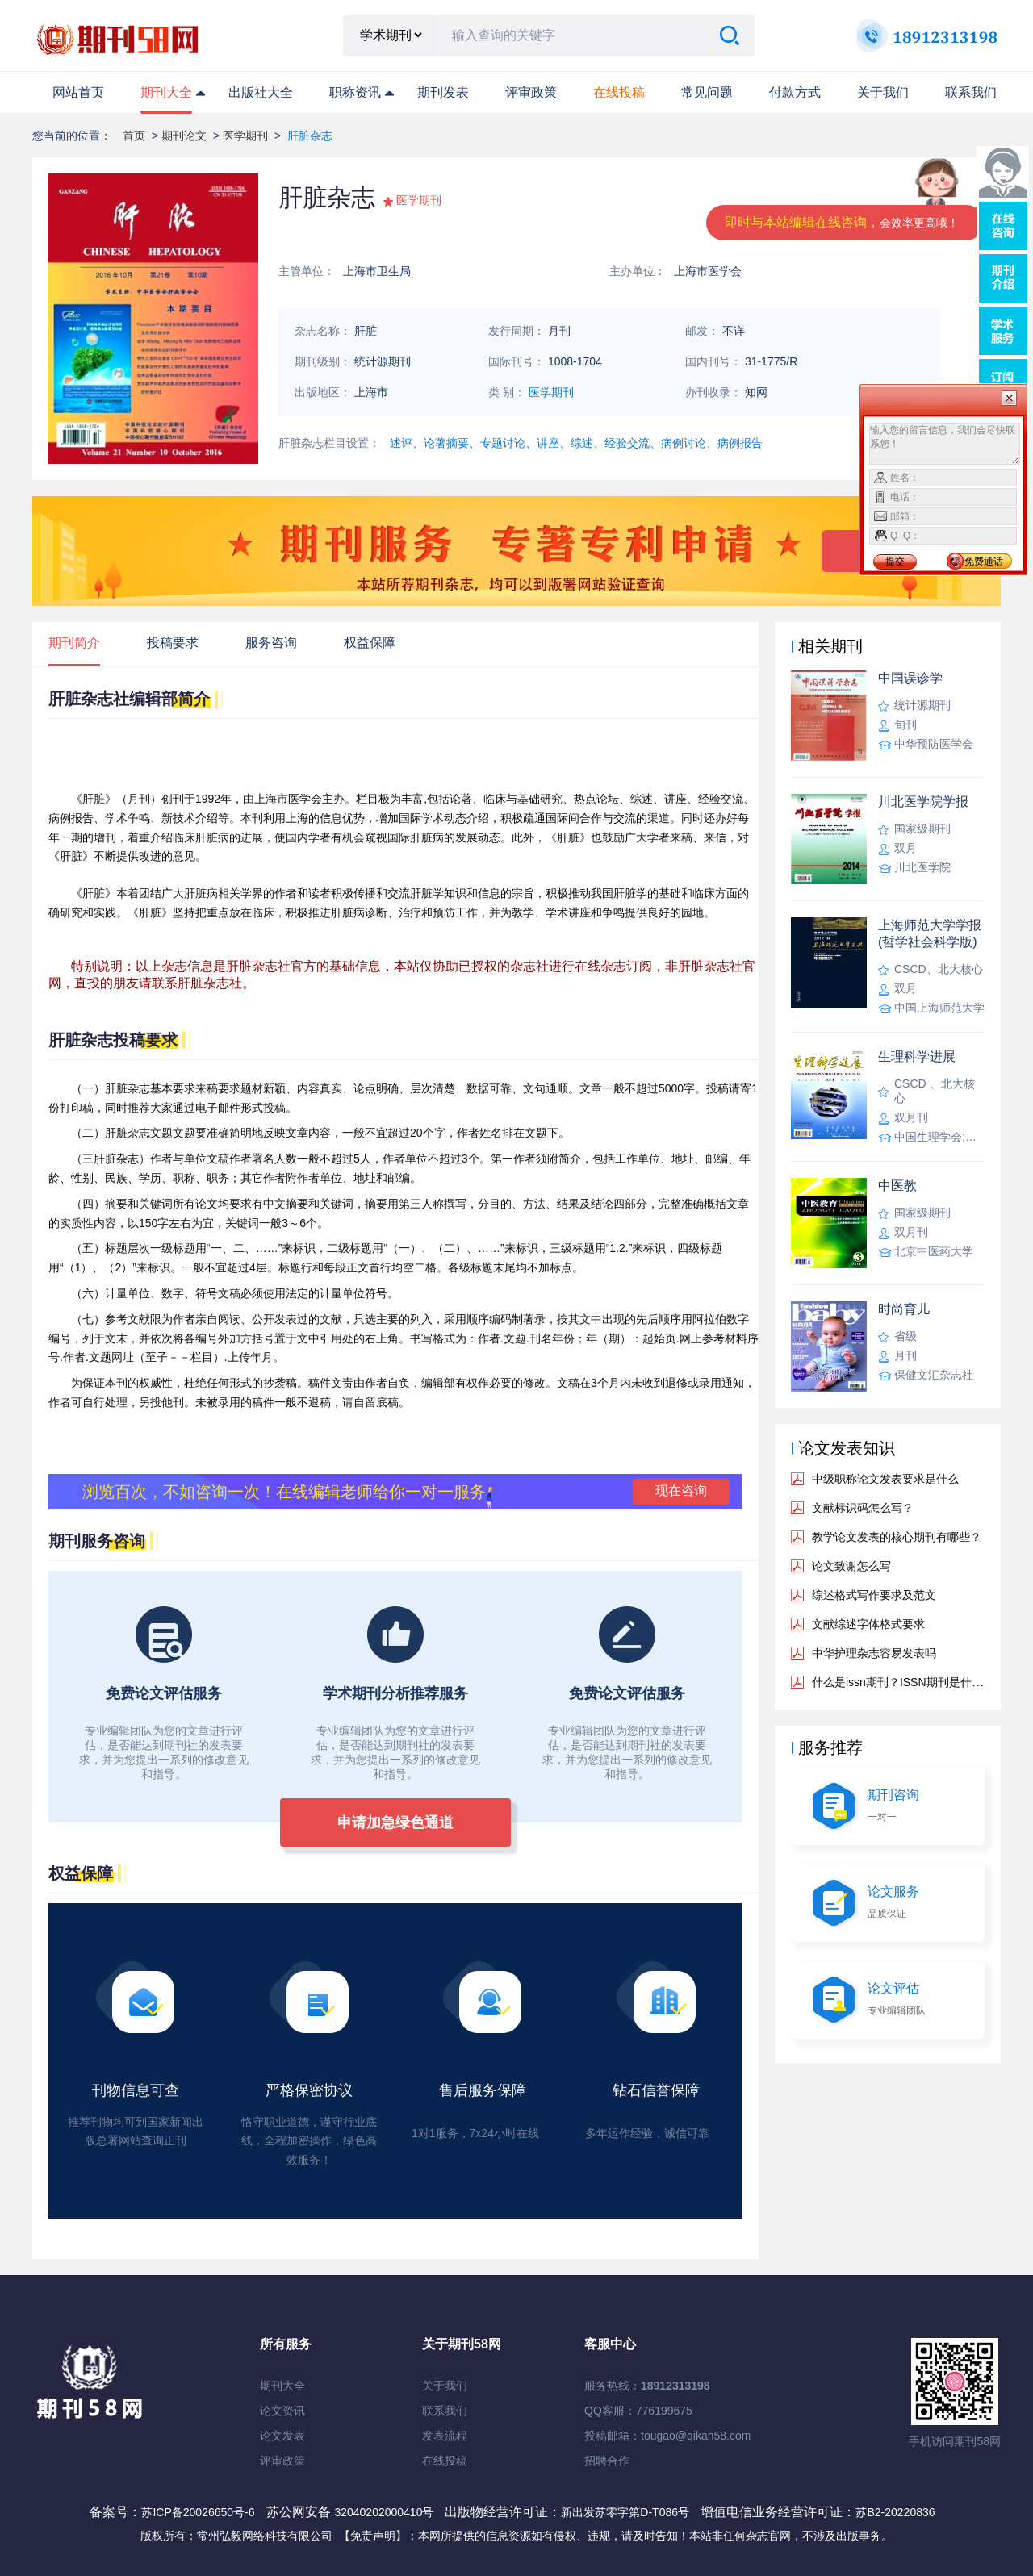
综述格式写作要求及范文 (874, 1595)
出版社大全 (260, 92)
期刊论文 (184, 135)
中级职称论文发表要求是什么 (885, 1478)
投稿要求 (173, 642)
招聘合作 (606, 2460)
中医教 (897, 1185)
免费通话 (983, 561)
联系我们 (971, 92)
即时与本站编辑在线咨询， (842, 222)
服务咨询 (271, 642)
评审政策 (531, 92)
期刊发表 (443, 92)
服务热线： (647, 2385)
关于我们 (883, 92)
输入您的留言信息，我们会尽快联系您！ (944, 444)
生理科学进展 (917, 1056)
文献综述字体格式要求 (868, 1624)
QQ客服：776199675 (638, 2410)
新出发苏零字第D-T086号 (625, 2512)
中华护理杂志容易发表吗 (874, 1653)
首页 (134, 135)
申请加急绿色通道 (395, 1822)
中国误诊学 (910, 678)
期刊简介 (74, 642)
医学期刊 (245, 135)
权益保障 (369, 642)
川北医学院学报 (923, 801)
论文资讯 (282, 2410)
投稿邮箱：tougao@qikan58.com (667, 2435)
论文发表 (282, 2435)
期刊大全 (166, 92)
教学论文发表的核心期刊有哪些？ (896, 1536)
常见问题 (707, 92)
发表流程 (444, 2435)
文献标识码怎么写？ (863, 1507)
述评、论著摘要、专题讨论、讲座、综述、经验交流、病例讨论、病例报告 (576, 442)
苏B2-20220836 (895, 2512)
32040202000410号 (385, 2512)
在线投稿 (444, 2460)
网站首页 (78, 92)
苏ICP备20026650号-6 (197, 2512)
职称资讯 (355, 92)
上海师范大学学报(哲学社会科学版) (929, 933)
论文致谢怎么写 (851, 1565)
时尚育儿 (904, 1309)
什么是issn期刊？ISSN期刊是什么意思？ (914, 1682)
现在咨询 (681, 1490)
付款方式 (795, 92)
